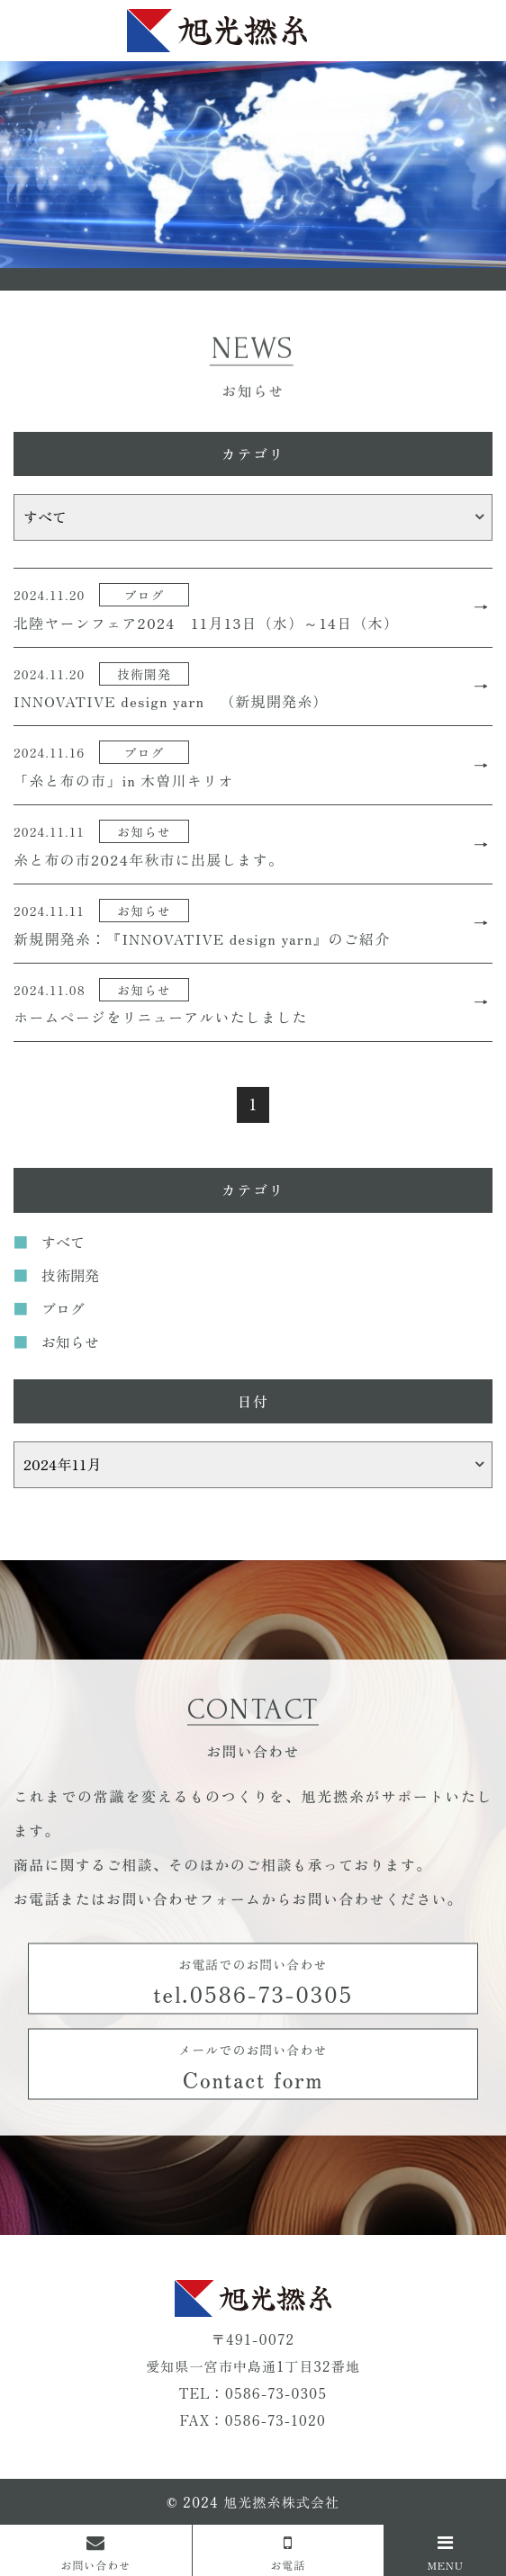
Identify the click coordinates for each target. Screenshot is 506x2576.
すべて (63, 1241)
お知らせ (70, 1341)
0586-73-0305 (276, 2392)
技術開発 (70, 1275)
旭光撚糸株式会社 (281, 2501)
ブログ (63, 1308)
